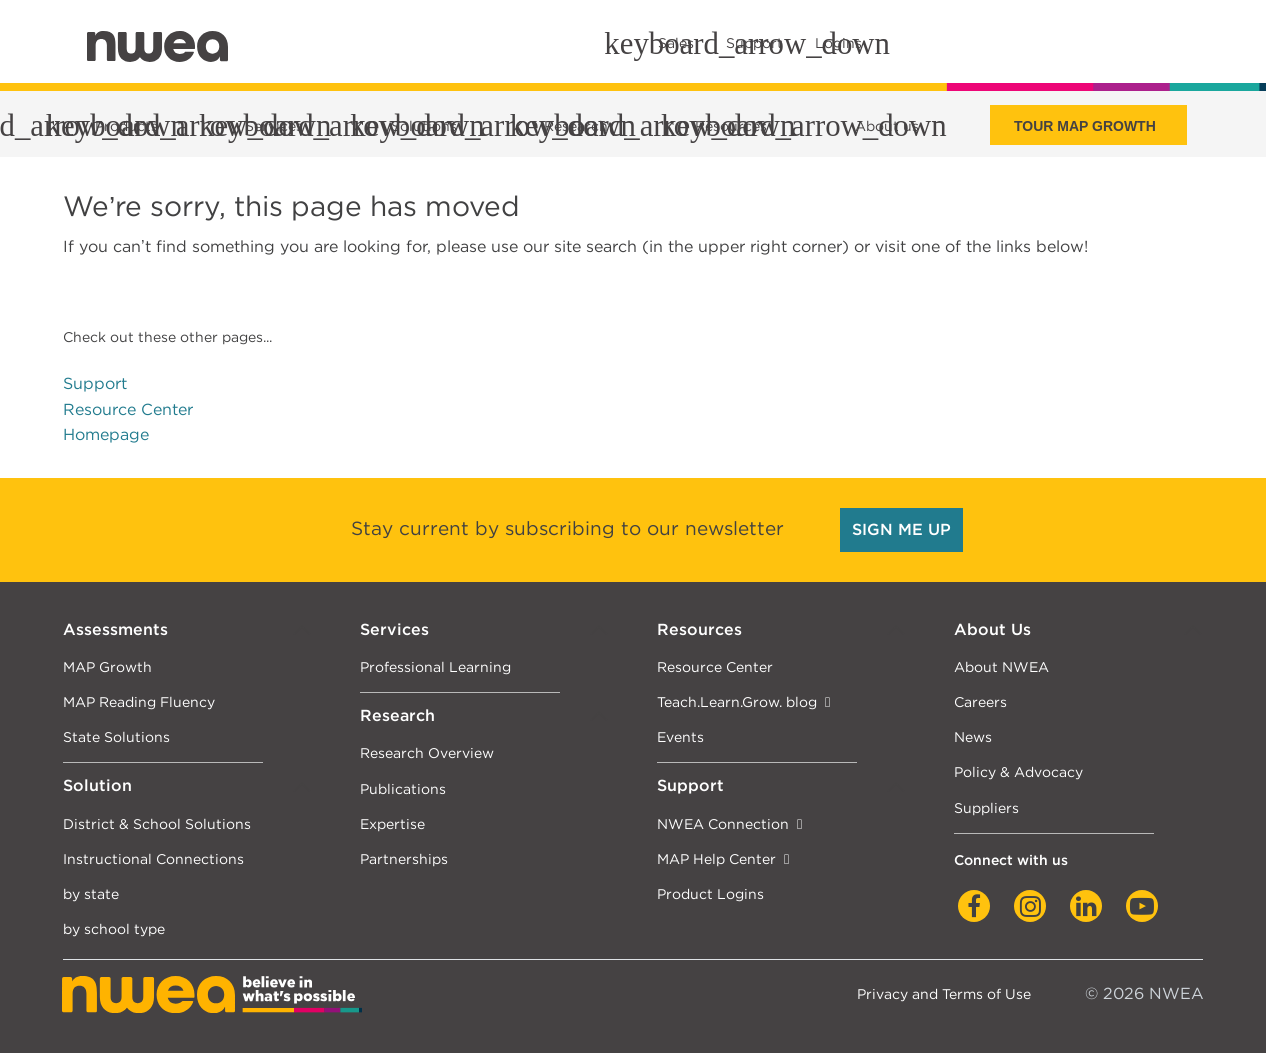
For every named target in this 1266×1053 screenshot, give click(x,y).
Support (95, 383)
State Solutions (116, 736)
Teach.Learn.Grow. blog (737, 701)
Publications (403, 788)
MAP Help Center (716, 858)
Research (397, 715)
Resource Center (128, 409)
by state (91, 893)
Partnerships (404, 858)
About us (887, 126)
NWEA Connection (723, 823)
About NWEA (1001, 666)
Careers (980, 701)
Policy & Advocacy (1018, 771)
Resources (699, 629)
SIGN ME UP (901, 529)
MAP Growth (107, 666)
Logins (838, 43)
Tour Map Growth (1085, 126)
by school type (114, 928)
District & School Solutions (157, 823)
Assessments (115, 629)
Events (680, 736)
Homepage (106, 434)
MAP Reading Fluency (139, 701)
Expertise (392, 823)
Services (394, 629)
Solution (97, 785)
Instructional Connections (153, 858)
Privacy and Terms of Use (944, 993)
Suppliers (986, 807)
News (973, 736)
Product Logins (710, 893)
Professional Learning (435, 666)
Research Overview (427, 752)
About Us (992, 629)
